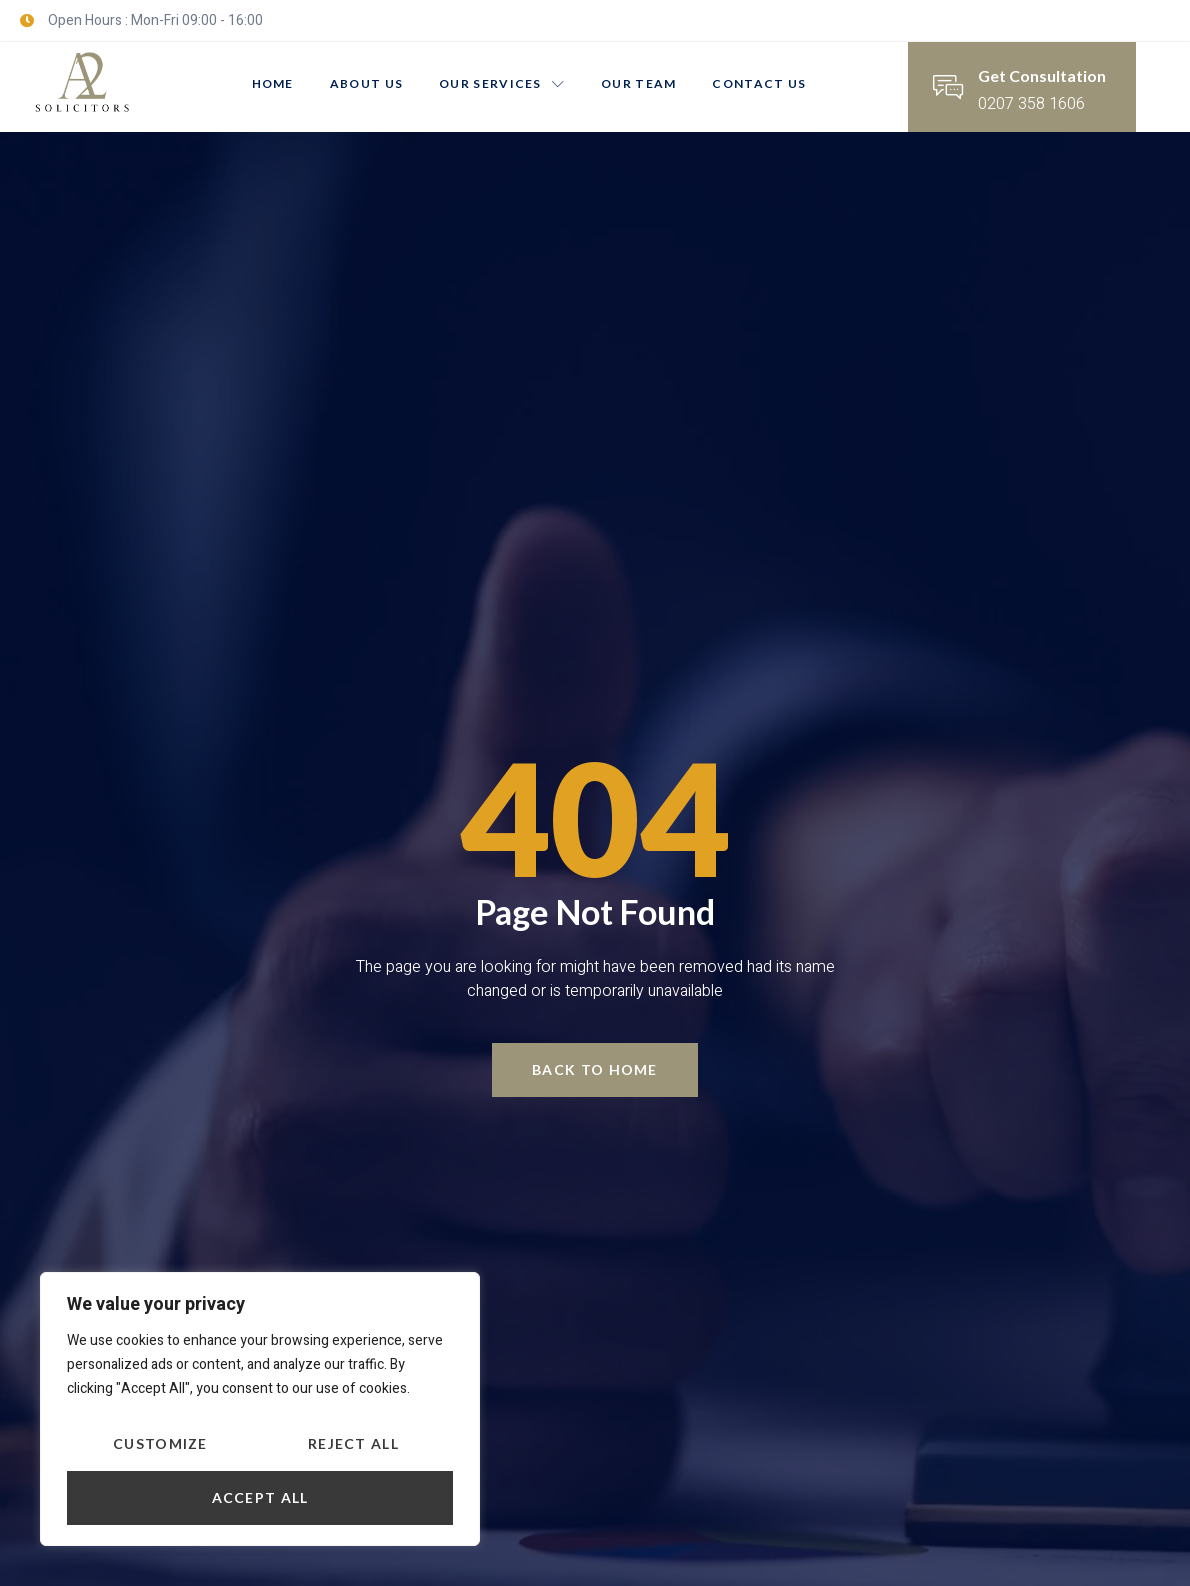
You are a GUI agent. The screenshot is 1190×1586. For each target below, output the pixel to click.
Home (273, 83)
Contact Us (759, 83)
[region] (260, 1409)
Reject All (353, 1443)
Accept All (260, 1497)
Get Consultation (1042, 75)
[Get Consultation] (948, 87)
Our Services (502, 83)
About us (366, 83)
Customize (160, 1443)
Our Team (638, 83)
